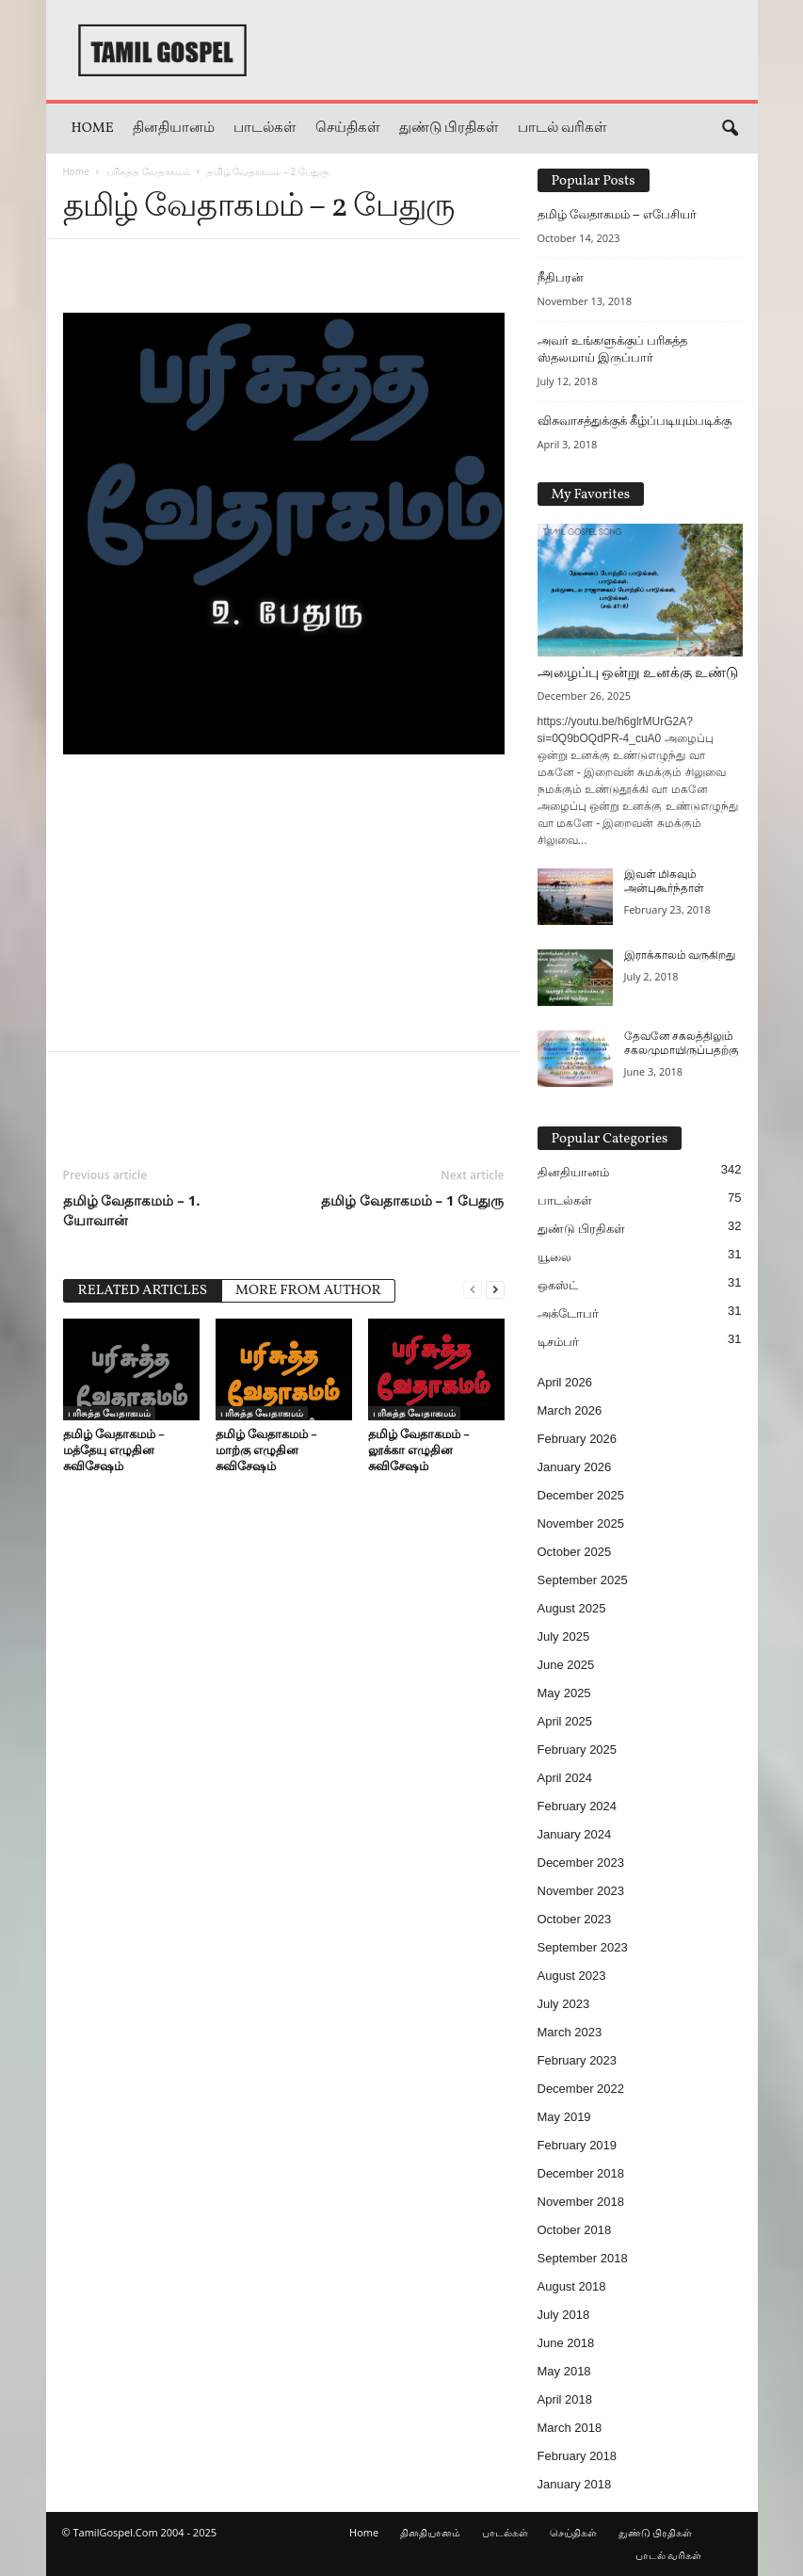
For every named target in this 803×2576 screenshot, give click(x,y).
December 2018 (581, 2173)
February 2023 (578, 2060)
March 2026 (570, 1410)
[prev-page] (472, 1289)
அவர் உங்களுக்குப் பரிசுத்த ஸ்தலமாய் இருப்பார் (612, 348)
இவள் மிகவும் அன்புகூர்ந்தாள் (664, 882)
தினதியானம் (174, 128)
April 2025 (565, 1721)
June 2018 (566, 2343)
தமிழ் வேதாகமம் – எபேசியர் (618, 214)
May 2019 (564, 2117)
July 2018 (564, 2315)
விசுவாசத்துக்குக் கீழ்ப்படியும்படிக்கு (634, 421)
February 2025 (578, 1749)
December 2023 (581, 1862)
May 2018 (564, 2371)
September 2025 (583, 1580)
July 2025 (564, 1636)
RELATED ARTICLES (143, 1291)
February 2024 (578, 1806)
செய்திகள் (347, 128)
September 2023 (583, 1947)
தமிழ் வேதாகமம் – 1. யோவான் (132, 1210)
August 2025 (572, 1608)
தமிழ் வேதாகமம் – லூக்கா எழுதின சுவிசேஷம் (419, 1449)
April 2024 (565, 1778)
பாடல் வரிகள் (562, 128)
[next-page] (495, 1289)
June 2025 (566, 1665)
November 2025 (581, 1523)
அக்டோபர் (568, 1313)
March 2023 (570, 2032)
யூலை (554, 1257)
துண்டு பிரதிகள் (449, 128)
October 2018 (575, 2230)
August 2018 (572, 2286)
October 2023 (575, 1919)
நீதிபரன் (561, 277)
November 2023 (581, 1891)
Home (93, 128)
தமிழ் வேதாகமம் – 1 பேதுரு (413, 1200)
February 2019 (578, 2145)
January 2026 (575, 1467)
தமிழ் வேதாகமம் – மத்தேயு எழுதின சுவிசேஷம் (114, 1449)
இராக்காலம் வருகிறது (679, 956)
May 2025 (564, 1693)
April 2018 (565, 2399)
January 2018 (575, 2484)
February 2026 (578, 1439)
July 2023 (564, 2004)
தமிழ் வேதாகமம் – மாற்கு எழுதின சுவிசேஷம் (266, 1449)
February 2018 (578, 2456)
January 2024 (575, 1834)
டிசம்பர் (558, 1342)
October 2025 (575, 1552)
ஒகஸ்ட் (558, 1285)
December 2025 (581, 1495)
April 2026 (565, 1382)
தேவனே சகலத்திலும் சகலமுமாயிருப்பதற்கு (681, 1044)
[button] (729, 129)
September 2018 (583, 2258)
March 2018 (570, 2428)
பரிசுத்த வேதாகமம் (148, 171)
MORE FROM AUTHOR (308, 1291)
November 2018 (581, 2202)
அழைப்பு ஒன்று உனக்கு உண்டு (638, 674)
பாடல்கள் (265, 128)
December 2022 (581, 2089)
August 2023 (572, 1975)
